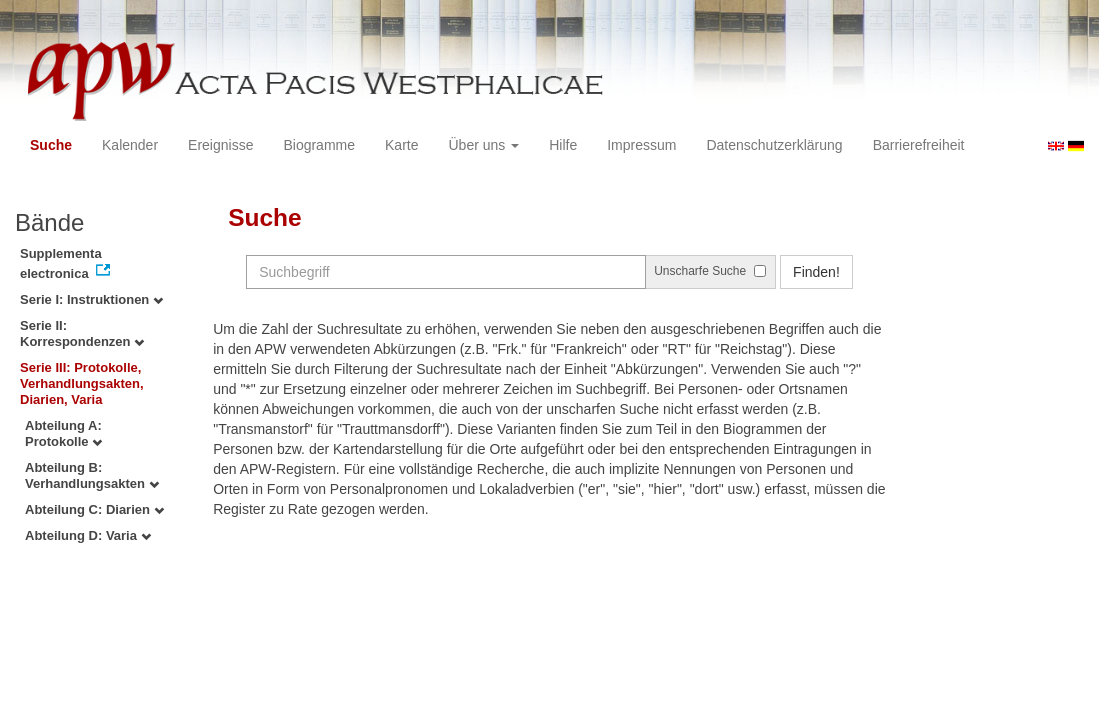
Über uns (484, 145)
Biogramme (319, 145)
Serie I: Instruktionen (91, 299)
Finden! (816, 272)
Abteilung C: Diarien (94, 509)
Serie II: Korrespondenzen (82, 333)
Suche (51, 145)
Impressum (641, 145)
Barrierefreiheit (919, 145)
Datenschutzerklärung (774, 145)
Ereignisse (220, 145)
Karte (401, 145)
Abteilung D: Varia (88, 535)
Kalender (130, 145)
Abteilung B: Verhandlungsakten (92, 475)
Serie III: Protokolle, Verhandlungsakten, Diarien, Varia (82, 383)
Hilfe (563, 145)
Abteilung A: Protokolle (63, 433)
